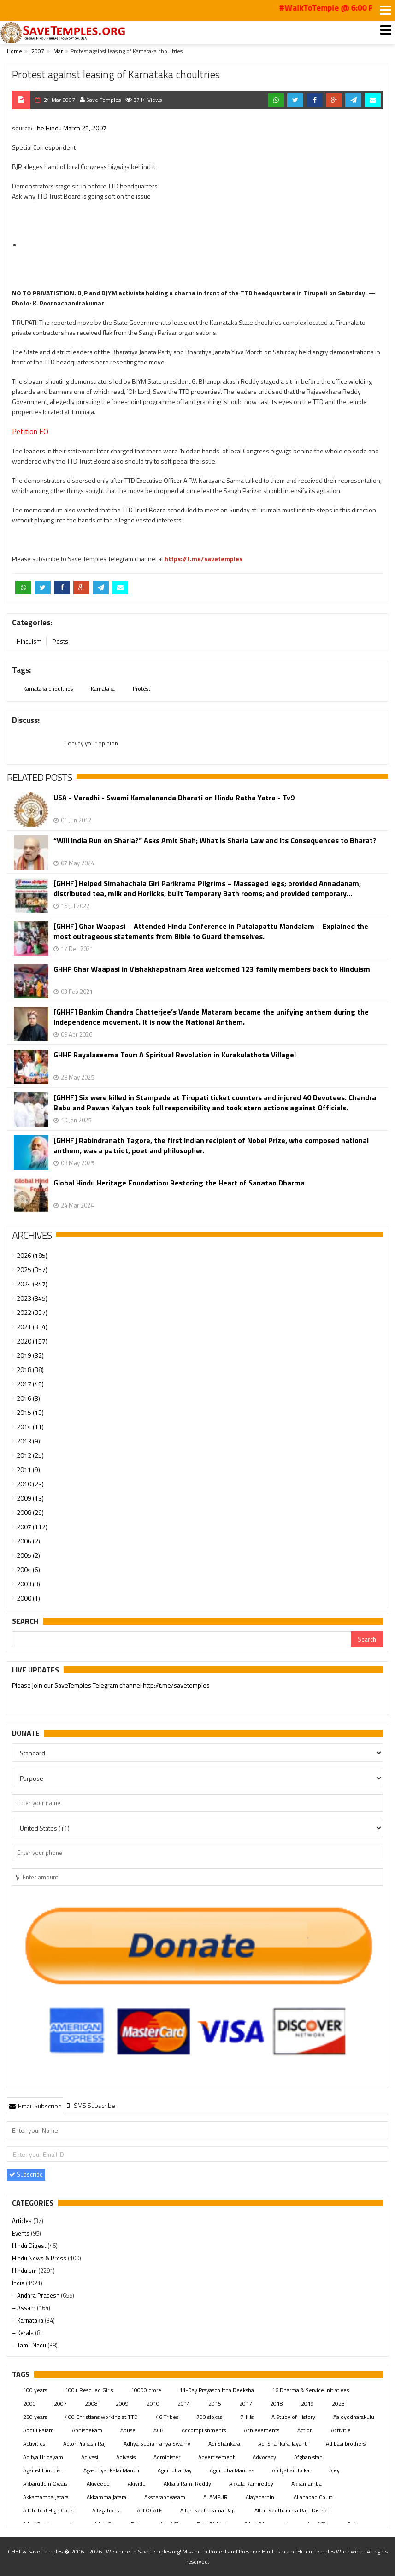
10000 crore (146, 2390)
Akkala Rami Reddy (187, 2483)
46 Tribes (167, 2416)
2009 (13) (30, 1498)
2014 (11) (30, 1427)
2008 (91, 2403)
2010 (153, 2403)
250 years (35, 2416)
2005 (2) (28, 1555)
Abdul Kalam (38, 2430)
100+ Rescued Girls (89, 2390)
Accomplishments (204, 2430)
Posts (60, 641)
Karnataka (103, 688)
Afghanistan (308, 2457)
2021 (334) (32, 1327)
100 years (35, 2390)
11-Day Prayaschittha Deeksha (216, 2390)
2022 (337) (32, 1312)
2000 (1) (28, 1598)
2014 (183, 2403)
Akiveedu (98, 2483)
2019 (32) (30, 1355)
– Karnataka (28, 2320)
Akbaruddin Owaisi (46, 2483)
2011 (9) (28, 1469)
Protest (141, 688)
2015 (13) (30, 1412)
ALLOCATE (149, 2510)
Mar (58, 51)
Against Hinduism (44, 2470)
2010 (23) (30, 1484)
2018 (276, 2403)
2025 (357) (32, 1269)
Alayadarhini (261, 2497)
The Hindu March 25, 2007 (70, 128)
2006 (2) (28, 1541)
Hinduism (29, 641)
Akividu (137, 2483)
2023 (338, 2403)
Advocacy (264, 2457)
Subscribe (26, 2174)
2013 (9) (28, 1441)
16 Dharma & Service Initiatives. (311, 2390)
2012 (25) (30, 1455)
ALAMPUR (215, 2497)
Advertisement (216, 2457)
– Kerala (23, 2332)
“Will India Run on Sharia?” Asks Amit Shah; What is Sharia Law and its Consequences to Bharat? (215, 840)
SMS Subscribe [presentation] (90, 2105)
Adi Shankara (224, 2443)
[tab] (35, 2105)
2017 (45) (30, 1384)
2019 (307, 2403)
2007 (37, 51)
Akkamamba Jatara (46, 2497)
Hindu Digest (29, 2245)
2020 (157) (32, 1341)
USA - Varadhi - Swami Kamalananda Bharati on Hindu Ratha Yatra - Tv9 (174, 797)
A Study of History (293, 2416)
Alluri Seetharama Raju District (291, 2510)
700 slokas (209, 2416)
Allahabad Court (313, 2497)
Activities (34, 2443)
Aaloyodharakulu (353, 2416)
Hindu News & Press (40, 2258)
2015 (214, 2403)
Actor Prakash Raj (84, 2443)
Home (14, 51)
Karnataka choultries (48, 688)
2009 (122, 2403)
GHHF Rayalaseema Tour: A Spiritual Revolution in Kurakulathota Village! (174, 1055)
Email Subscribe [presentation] (35, 2106)
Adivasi (89, 2457)
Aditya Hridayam (43, 2457)
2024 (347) (32, 1284)
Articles (22, 2220)
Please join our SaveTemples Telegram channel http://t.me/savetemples (111, 1685)
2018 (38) (30, 1369)
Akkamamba (306, 2483)
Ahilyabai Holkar (291, 2470)
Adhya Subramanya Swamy (157, 2443)
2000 (29, 2403)
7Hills (247, 2416)
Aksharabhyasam (164, 2497)
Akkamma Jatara (106, 2497)
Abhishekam (87, 2430)
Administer (166, 2457)
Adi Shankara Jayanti (283, 2443)
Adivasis (126, 2457)
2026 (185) (32, 1255)
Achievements (261, 2430)
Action (305, 2430)
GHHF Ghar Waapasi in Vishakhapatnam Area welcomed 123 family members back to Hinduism (211, 969)
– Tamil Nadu (29, 2345)
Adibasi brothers (346, 2443)
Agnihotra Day (175, 2470)
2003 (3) (28, 1584)
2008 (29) (30, 1512)
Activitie (341, 2430)
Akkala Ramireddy (251, 2483)
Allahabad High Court (48, 2510)
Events (21, 2233)
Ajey (334, 2470)
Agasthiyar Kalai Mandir (111, 2470)
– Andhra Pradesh (36, 2295)
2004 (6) (28, 1569)
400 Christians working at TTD (101, 2416)
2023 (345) (32, 1298)
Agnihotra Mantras (232, 2470)
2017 (245, 2403)
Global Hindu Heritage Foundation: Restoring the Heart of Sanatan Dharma (179, 1183)
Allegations (105, 2510)
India (19, 2283)
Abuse (128, 2430)
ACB (158, 2430)
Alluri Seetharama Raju (208, 2510)
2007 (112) (32, 1527)
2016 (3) (28, 1398)
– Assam (24, 2307)
